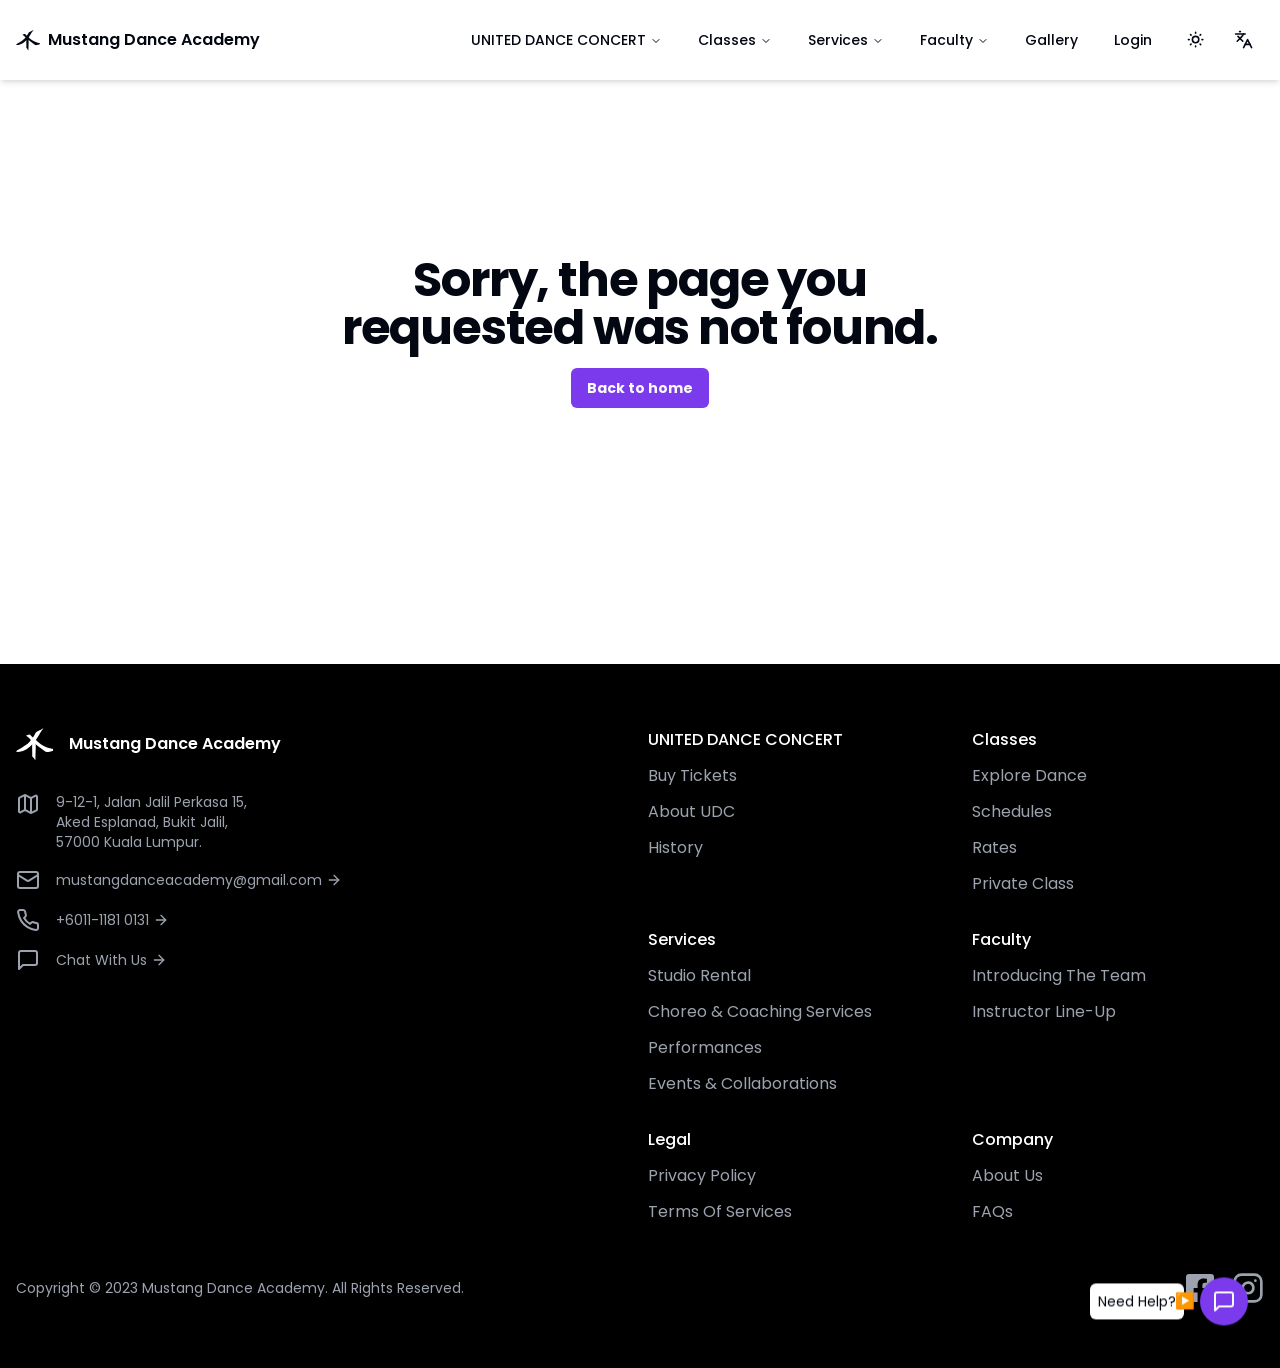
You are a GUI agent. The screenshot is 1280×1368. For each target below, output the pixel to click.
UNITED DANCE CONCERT (566, 40)
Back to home (640, 388)
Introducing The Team (1059, 975)
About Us (1007, 1175)
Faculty (954, 40)
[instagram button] (1248, 1288)
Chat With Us (111, 960)
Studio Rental (699, 975)
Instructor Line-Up (1044, 1011)
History (675, 847)
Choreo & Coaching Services (760, 1011)
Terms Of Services (720, 1211)
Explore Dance (1029, 775)
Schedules (1012, 811)
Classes (735, 40)
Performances (705, 1047)
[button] (1137, 1300)
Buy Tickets (692, 775)
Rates (994, 847)
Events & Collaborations (742, 1083)
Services (846, 40)
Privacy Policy (702, 1175)
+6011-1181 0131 (112, 920)
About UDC (691, 811)
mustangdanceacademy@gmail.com (199, 880)
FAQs (992, 1211)
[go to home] (223, 40)
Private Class (1023, 883)
